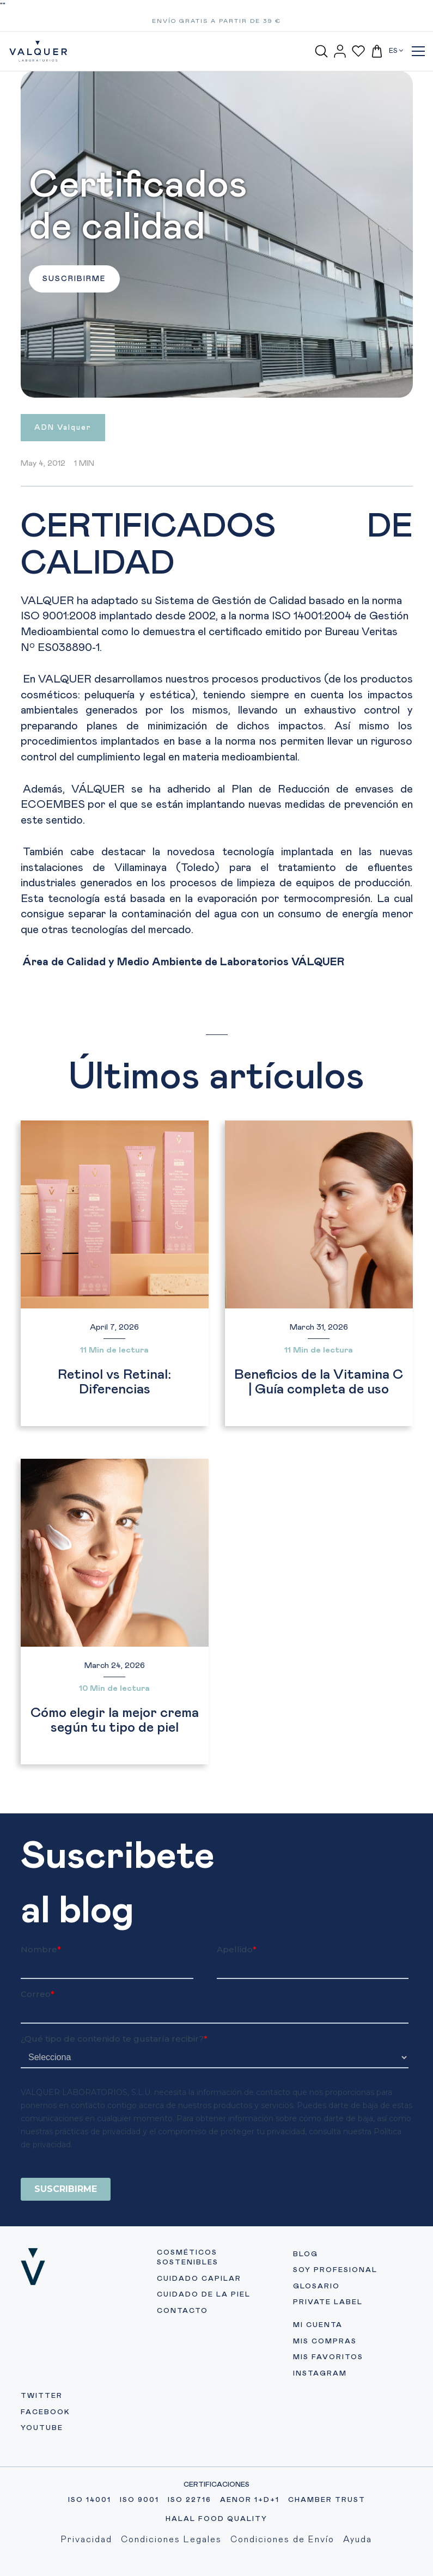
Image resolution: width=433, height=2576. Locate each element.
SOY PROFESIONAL (335, 2270)
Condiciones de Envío (282, 2539)
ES (396, 50)
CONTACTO (182, 2311)
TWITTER (42, 2396)
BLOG (305, 2254)
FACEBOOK (45, 2412)
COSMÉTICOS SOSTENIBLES (187, 2258)
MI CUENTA (318, 2325)
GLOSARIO (316, 2286)
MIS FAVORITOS (328, 2357)
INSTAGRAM (320, 2373)
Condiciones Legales (171, 2539)
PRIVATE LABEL (328, 2302)
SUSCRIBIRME (74, 279)
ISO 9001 (139, 2500)
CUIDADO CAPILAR (199, 2278)
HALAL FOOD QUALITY (216, 2519)
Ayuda (357, 2539)
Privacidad (86, 2539)
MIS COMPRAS (325, 2341)
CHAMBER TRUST (326, 2500)
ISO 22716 (189, 2500)
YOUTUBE (42, 2428)
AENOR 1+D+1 (249, 2500)
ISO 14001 (89, 2500)
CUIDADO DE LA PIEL (204, 2294)
